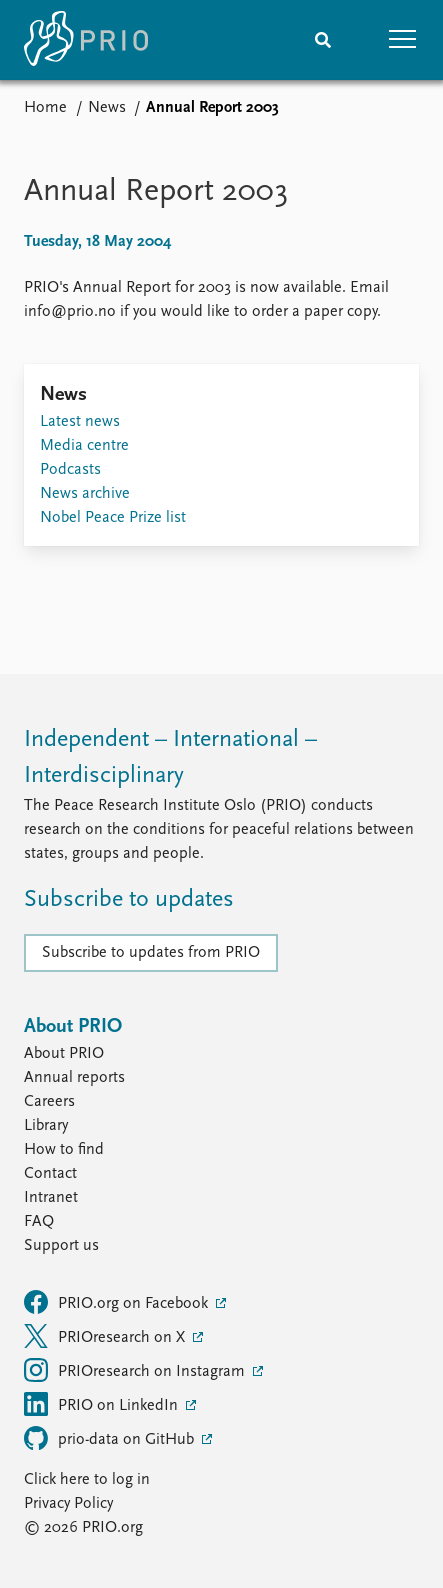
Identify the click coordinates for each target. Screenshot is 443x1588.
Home (45, 108)
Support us (61, 1246)
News (107, 108)
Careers (49, 1102)
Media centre (84, 446)
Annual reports (74, 1078)
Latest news (80, 422)
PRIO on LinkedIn (103, 1404)
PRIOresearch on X (106, 1336)
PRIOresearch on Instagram (136, 1370)
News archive (85, 494)
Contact (50, 1174)
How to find (64, 1150)
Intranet (51, 1198)
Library (46, 1126)
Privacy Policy (68, 1504)
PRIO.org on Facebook (118, 1302)
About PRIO (64, 1054)
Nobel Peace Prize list (113, 518)
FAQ (39, 1222)
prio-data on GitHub (111, 1438)
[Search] (323, 40)
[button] (403, 40)
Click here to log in (87, 1480)
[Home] (86, 40)
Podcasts (70, 470)
